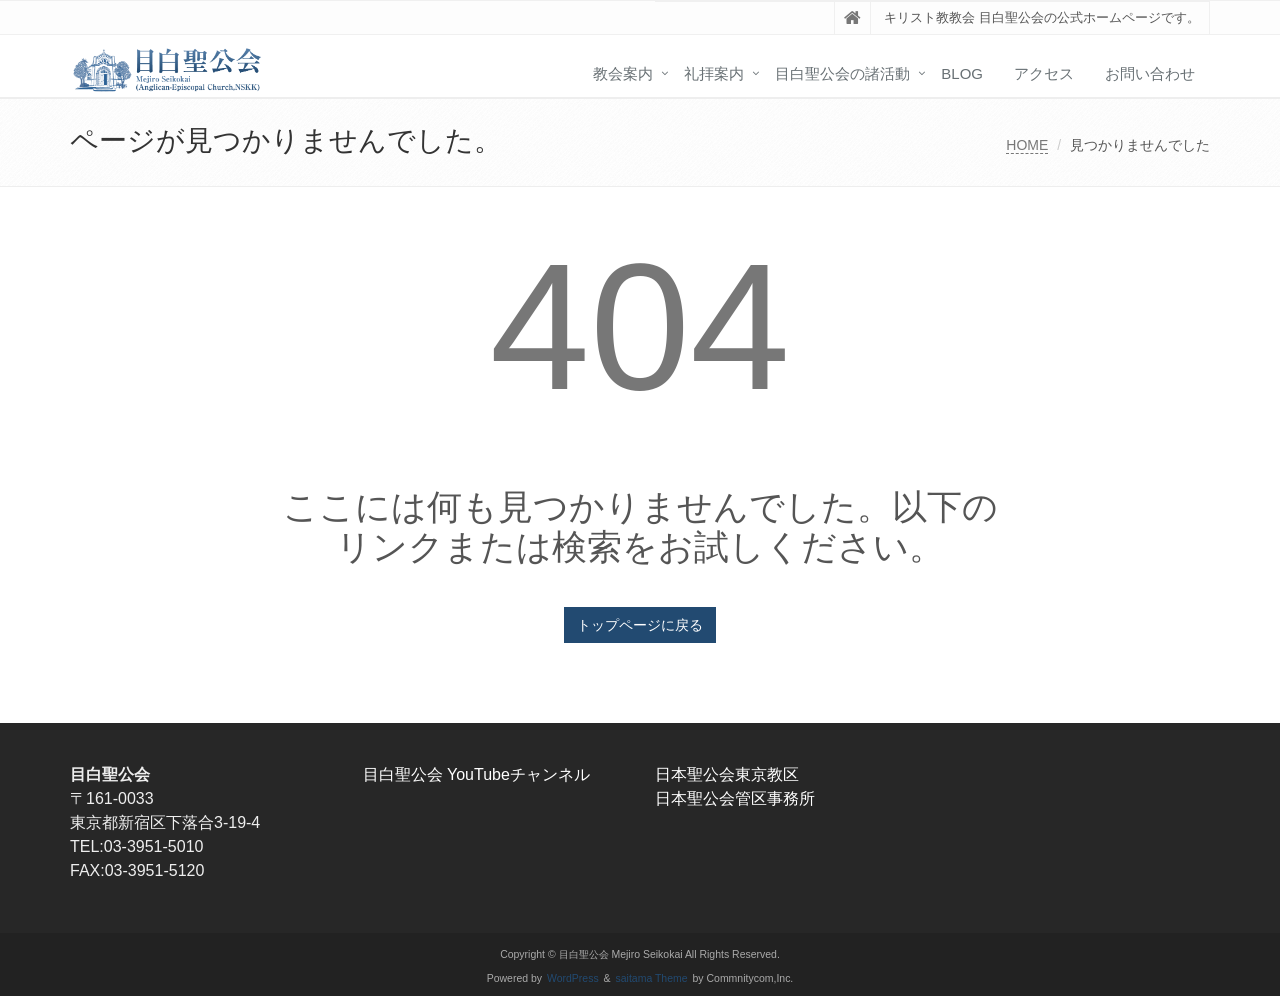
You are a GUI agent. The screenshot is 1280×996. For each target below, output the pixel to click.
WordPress (573, 978)
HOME (1027, 145)
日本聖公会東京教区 (727, 774)
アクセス (1044, 73)
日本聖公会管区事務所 (735, 798)
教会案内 (623, 73)
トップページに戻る (640, 625)
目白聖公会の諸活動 (842, 73)
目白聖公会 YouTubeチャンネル (476, 774)
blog (962, 73)
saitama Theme (652, 978)
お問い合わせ (1150, 73)
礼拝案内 (714, 73)
